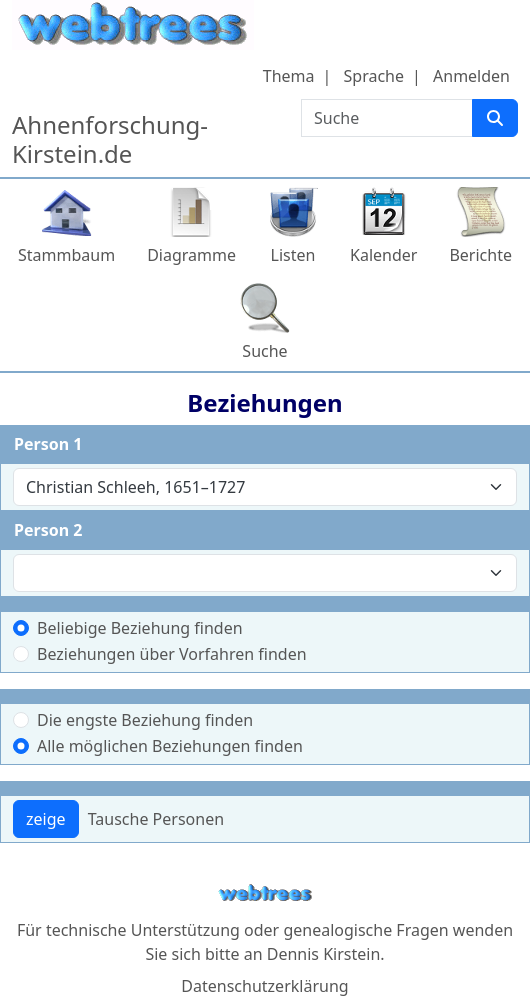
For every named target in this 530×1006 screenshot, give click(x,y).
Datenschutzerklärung (264, 986)
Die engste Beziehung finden (145, 720)
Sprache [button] (374, 76)
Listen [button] (293, 255)
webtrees (265, 893)
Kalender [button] (383, 255)
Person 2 (48, 530)
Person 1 (48, 444)
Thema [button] (289, 76)
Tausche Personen (156, 819)
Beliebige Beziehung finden (140, 628)
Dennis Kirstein (324, 954)
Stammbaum (66, 255)
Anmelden (471, 76)
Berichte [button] (480, 255)
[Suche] (495, 118)
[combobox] (265, 487)
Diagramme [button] (191, 255)
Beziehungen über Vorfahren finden (172, 654)
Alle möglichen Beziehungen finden (170, 746)
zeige (46, 819)
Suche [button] (264, 351)
